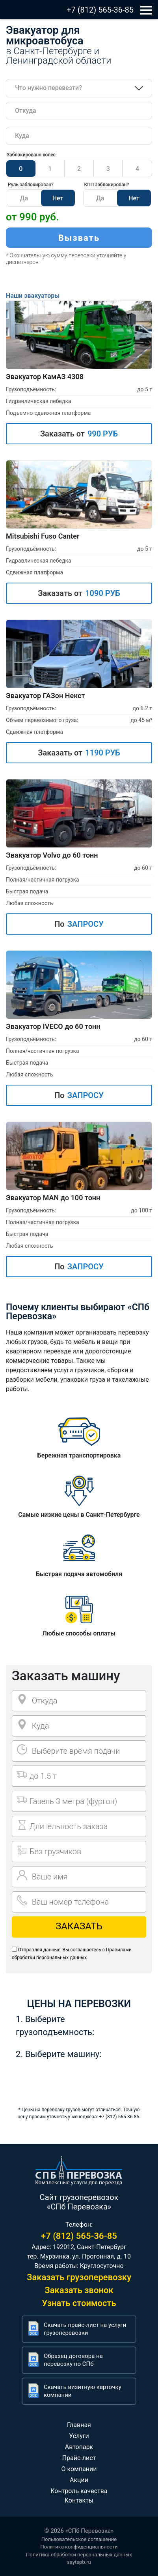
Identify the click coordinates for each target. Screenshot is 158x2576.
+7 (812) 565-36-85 (100, 10)
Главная (79, 2425)
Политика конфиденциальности (79, 2547)
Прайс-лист (79, 2458)
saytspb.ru (79, 2562)
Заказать (79, 1926)
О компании (79, 2469)
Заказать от (79, 434)
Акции (79, 2480)
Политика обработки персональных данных (79, 2555)
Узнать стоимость (79, 2303)
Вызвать (79, 238)
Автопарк (79, 2447)
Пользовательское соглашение (79, 2539)
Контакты (79, 2500)
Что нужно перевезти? (48, 88)
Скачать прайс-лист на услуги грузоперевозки (85, 2328)
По (79, 924)
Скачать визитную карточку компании (82, 2390)
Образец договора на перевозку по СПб (73, 2359)
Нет (57, 198)
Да (24, 198)
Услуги (79, 2436)
